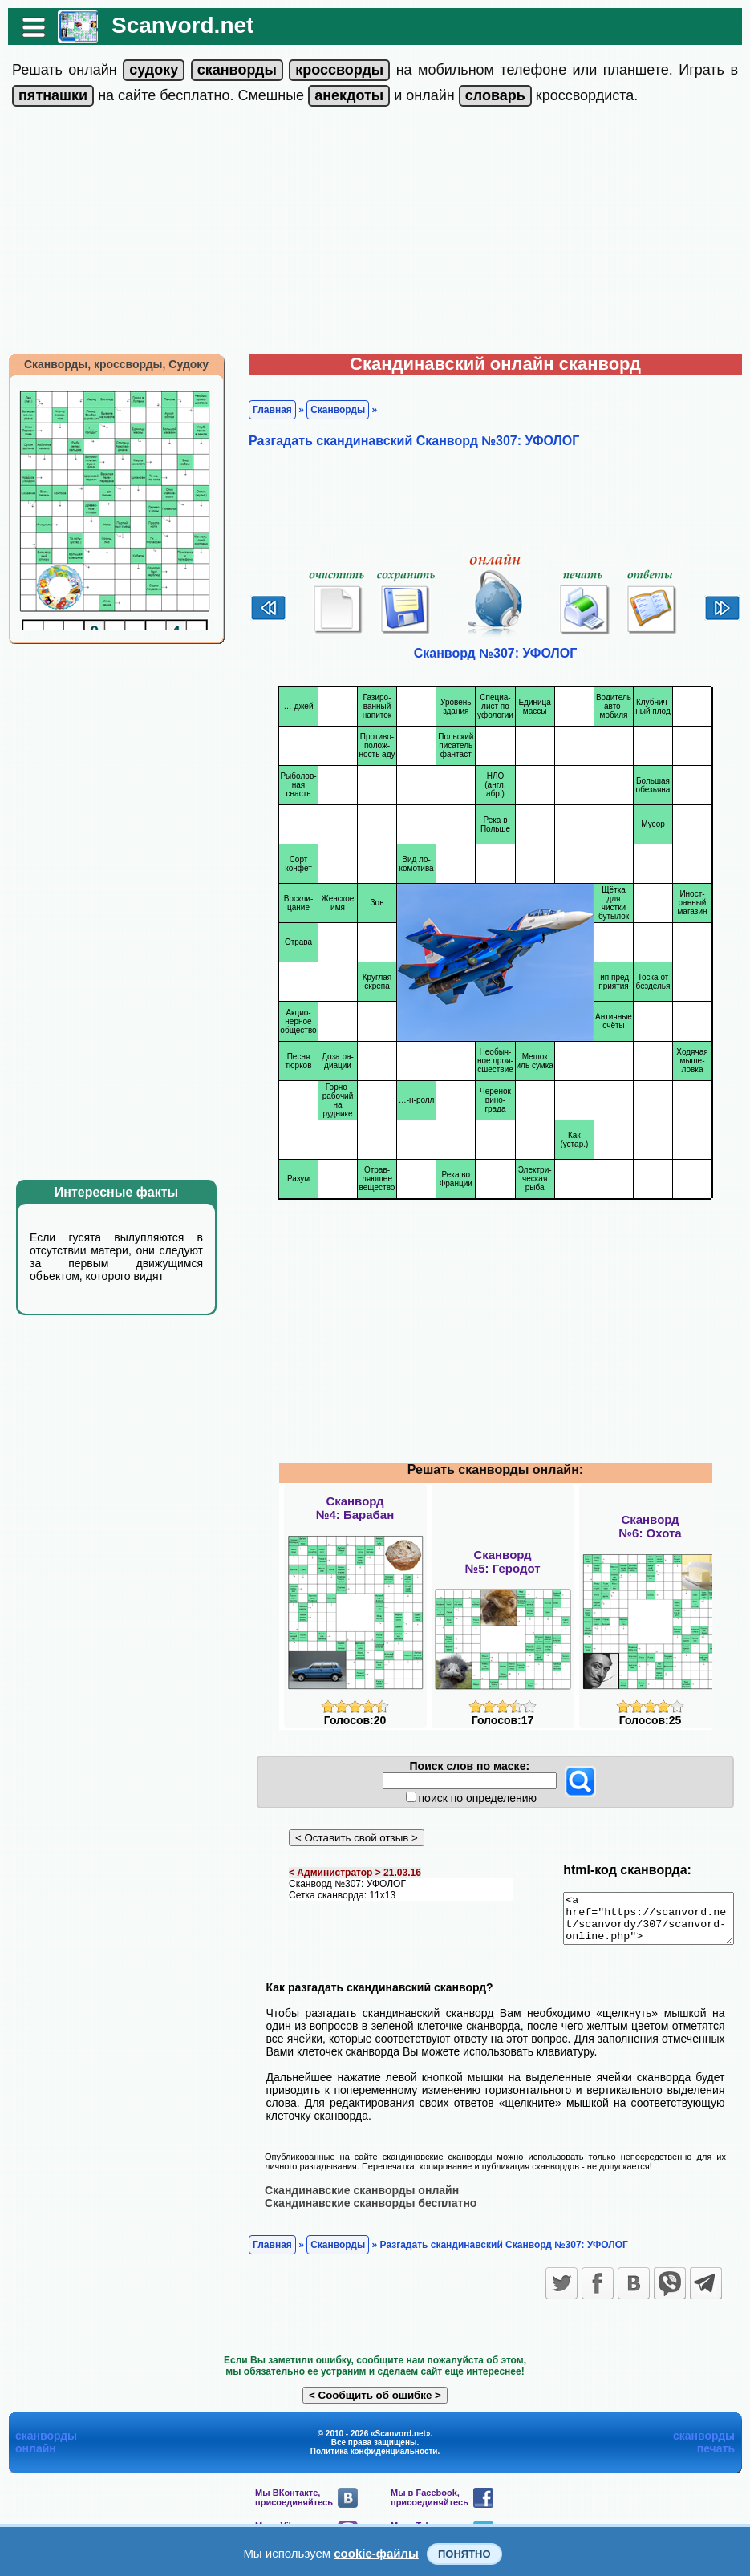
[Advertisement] (375, 233)
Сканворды (329, 409)
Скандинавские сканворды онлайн (354, 2199)
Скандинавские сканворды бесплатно (362, 2211)
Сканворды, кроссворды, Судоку (108, 364)
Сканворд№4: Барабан (355, 1507)
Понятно (464, 2554)
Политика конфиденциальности (374, 2460)
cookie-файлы (376, 2553)
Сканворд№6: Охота (649, 1526)
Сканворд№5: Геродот (502, 1561)
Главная (264, 409)
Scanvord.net (174, 25)
